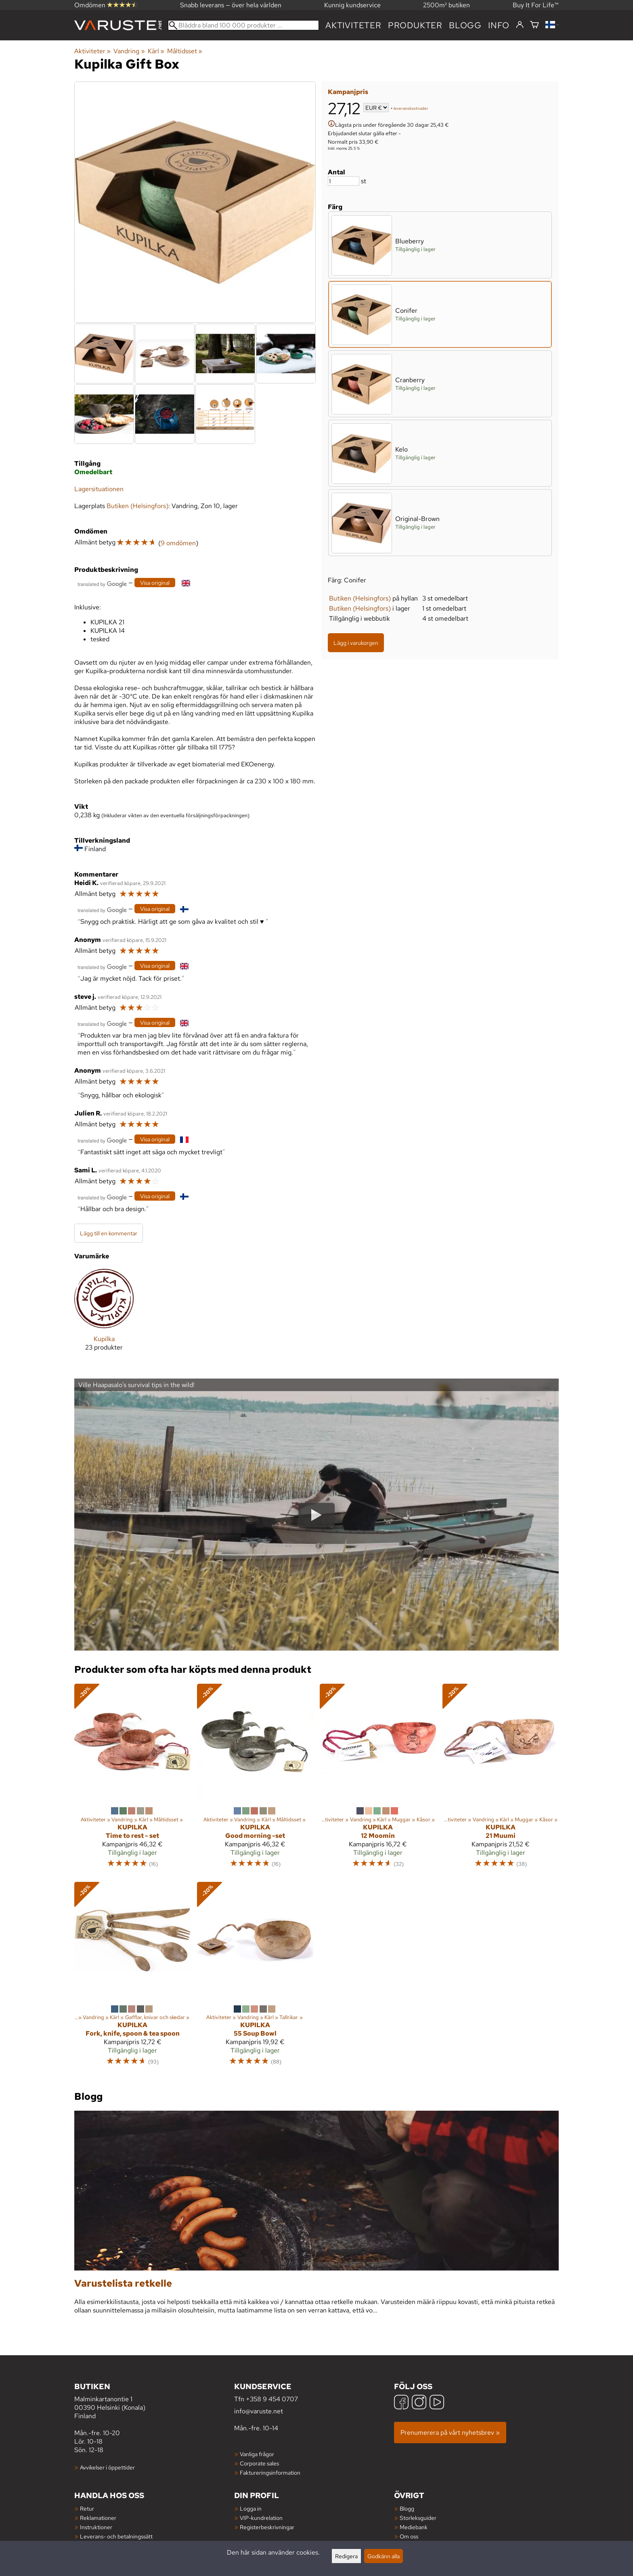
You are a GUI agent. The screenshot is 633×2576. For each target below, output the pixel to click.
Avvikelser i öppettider (107, 2467)
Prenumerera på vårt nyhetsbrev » (450, 2432)
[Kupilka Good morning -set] (255, 1779)
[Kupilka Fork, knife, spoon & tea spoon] (132, 1977)
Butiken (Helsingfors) (360, 598)
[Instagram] (419, 2403)
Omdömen (105, 5)
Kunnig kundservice (352, 5)
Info (498, 25)
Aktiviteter (353, 25)
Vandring (129, 51)
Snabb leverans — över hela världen (230, 5)
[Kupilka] (104, 1316)
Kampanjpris (348, 92)
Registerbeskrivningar (267, 2527)
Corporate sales (259, 2463)
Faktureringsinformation (270, 2472)
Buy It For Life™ (536, 5)
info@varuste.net (258, 2411)
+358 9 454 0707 (272, 2399)
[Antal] (343, 181)
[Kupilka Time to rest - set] (132, 1779)
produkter (415, 25)
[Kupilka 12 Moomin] (378, 1779)
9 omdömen (178, 543)
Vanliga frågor (257, 2454)
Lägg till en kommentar (108, 1233)
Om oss (409, 2536)
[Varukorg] (534, 25)
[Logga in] (520, 25)
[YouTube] (437, 2403)
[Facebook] (401, 2403)
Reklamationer (98, 2518)
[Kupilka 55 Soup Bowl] (255, 1977)
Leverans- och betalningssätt (116, 2536)
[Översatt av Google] (102, 583)
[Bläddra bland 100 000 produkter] (243, 25)
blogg (465, 25)
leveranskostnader (411, 108)
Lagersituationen (99, 489)
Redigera (346, 2556)
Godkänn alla (383, 2556)
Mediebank (414, 2527)
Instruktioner (96, 2527)
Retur (87, 2508)
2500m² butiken (446, 5)
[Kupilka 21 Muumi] (500, 1779)
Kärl (156, 51)
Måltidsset (184, 51)
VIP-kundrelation (261, 2518)
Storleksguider (418, 2518)
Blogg (407, 2508)
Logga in (251, 2508)
